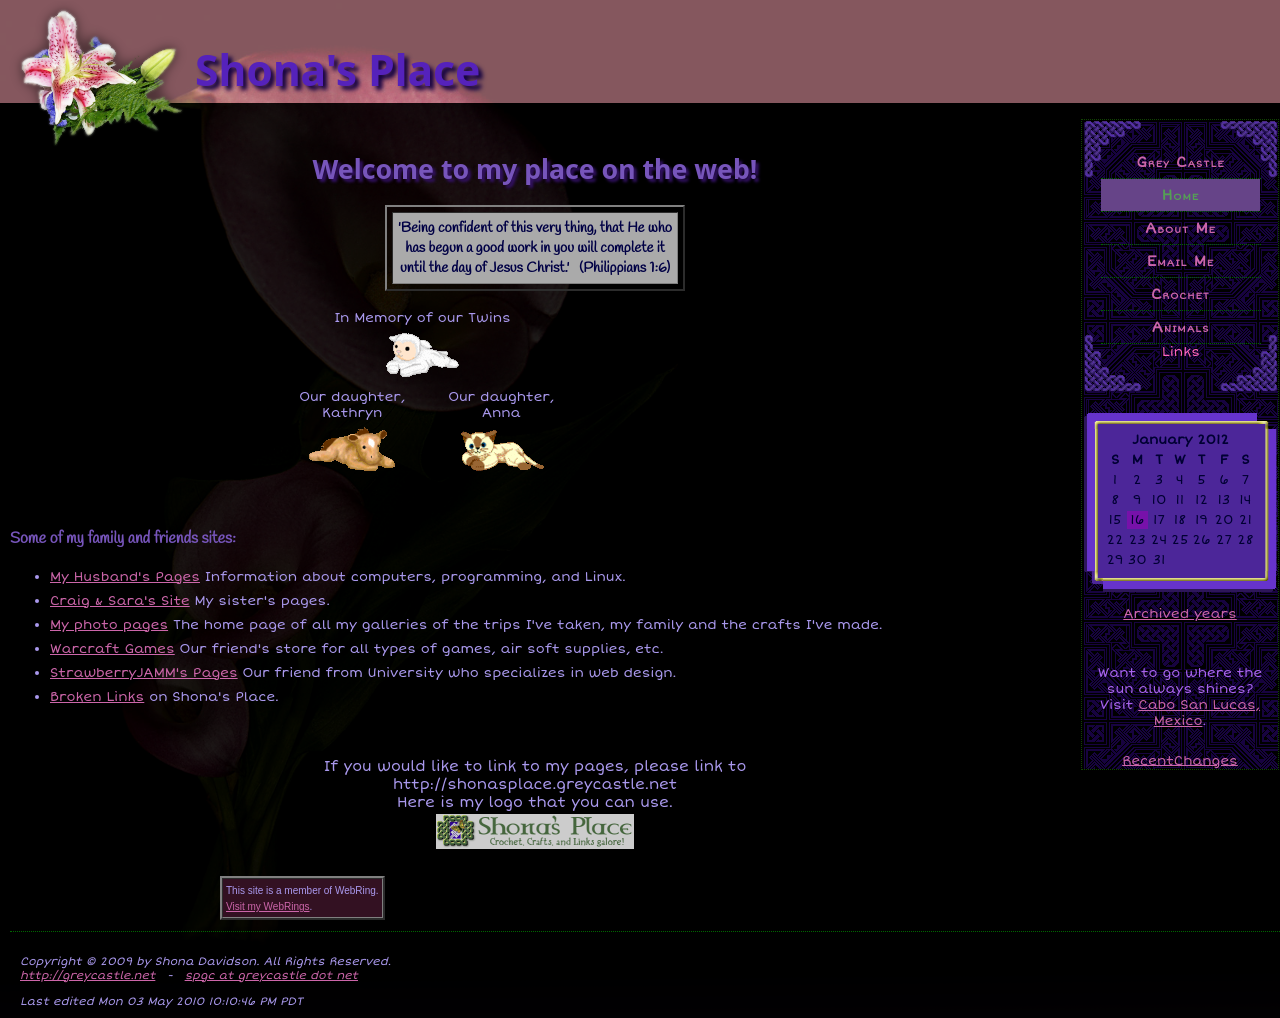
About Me (1180, 228)
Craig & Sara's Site (120, 601)
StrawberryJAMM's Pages (144, 673)
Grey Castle (1180, 162)
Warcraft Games (112, 649)
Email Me (1181, 261)
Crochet (1180, 294)
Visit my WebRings (268, 906)
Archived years (1179, 614)
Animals (1181, 327)
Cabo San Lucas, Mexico (1199, 713)
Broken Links (97, 697)
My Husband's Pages (125, 577)
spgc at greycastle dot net (271, 975)
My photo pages (109, 625)
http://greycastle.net (87, 975)
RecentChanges (1180, 760)
